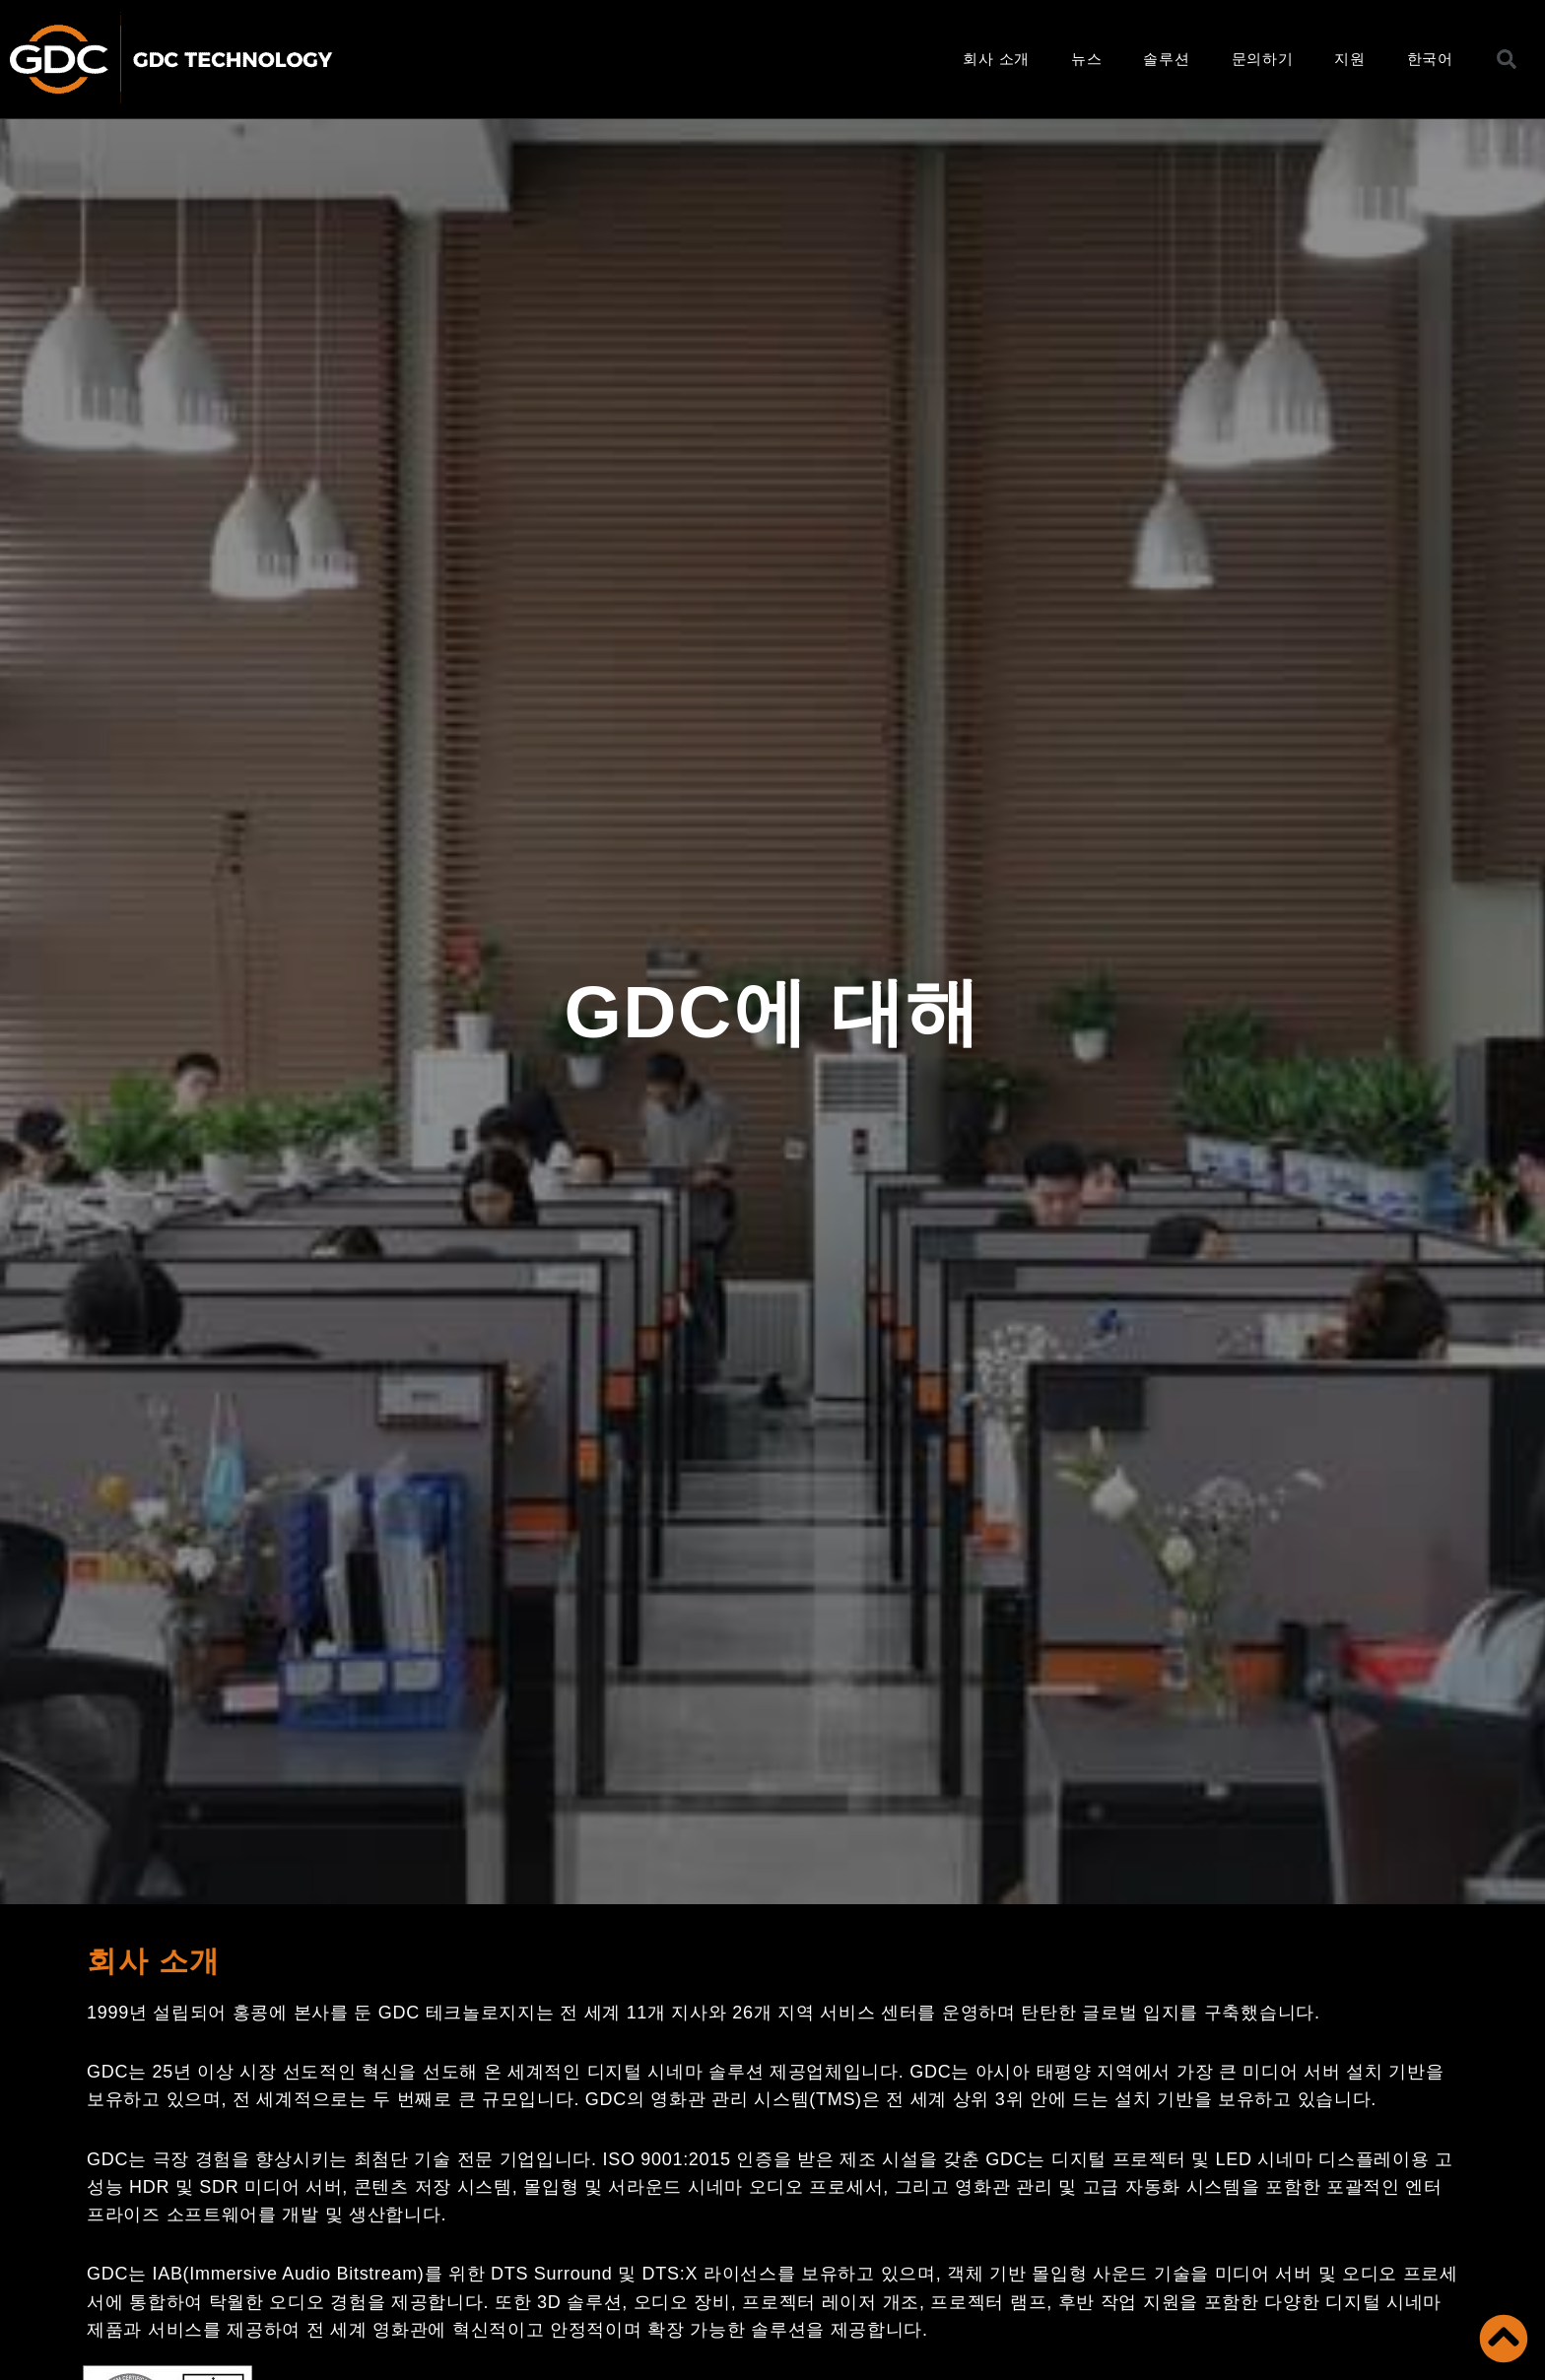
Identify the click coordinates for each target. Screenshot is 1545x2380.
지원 (1349, 58)
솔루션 (1166, 58)
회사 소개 (996, 58)
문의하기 (1263, 58)
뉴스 (1086, 58)
